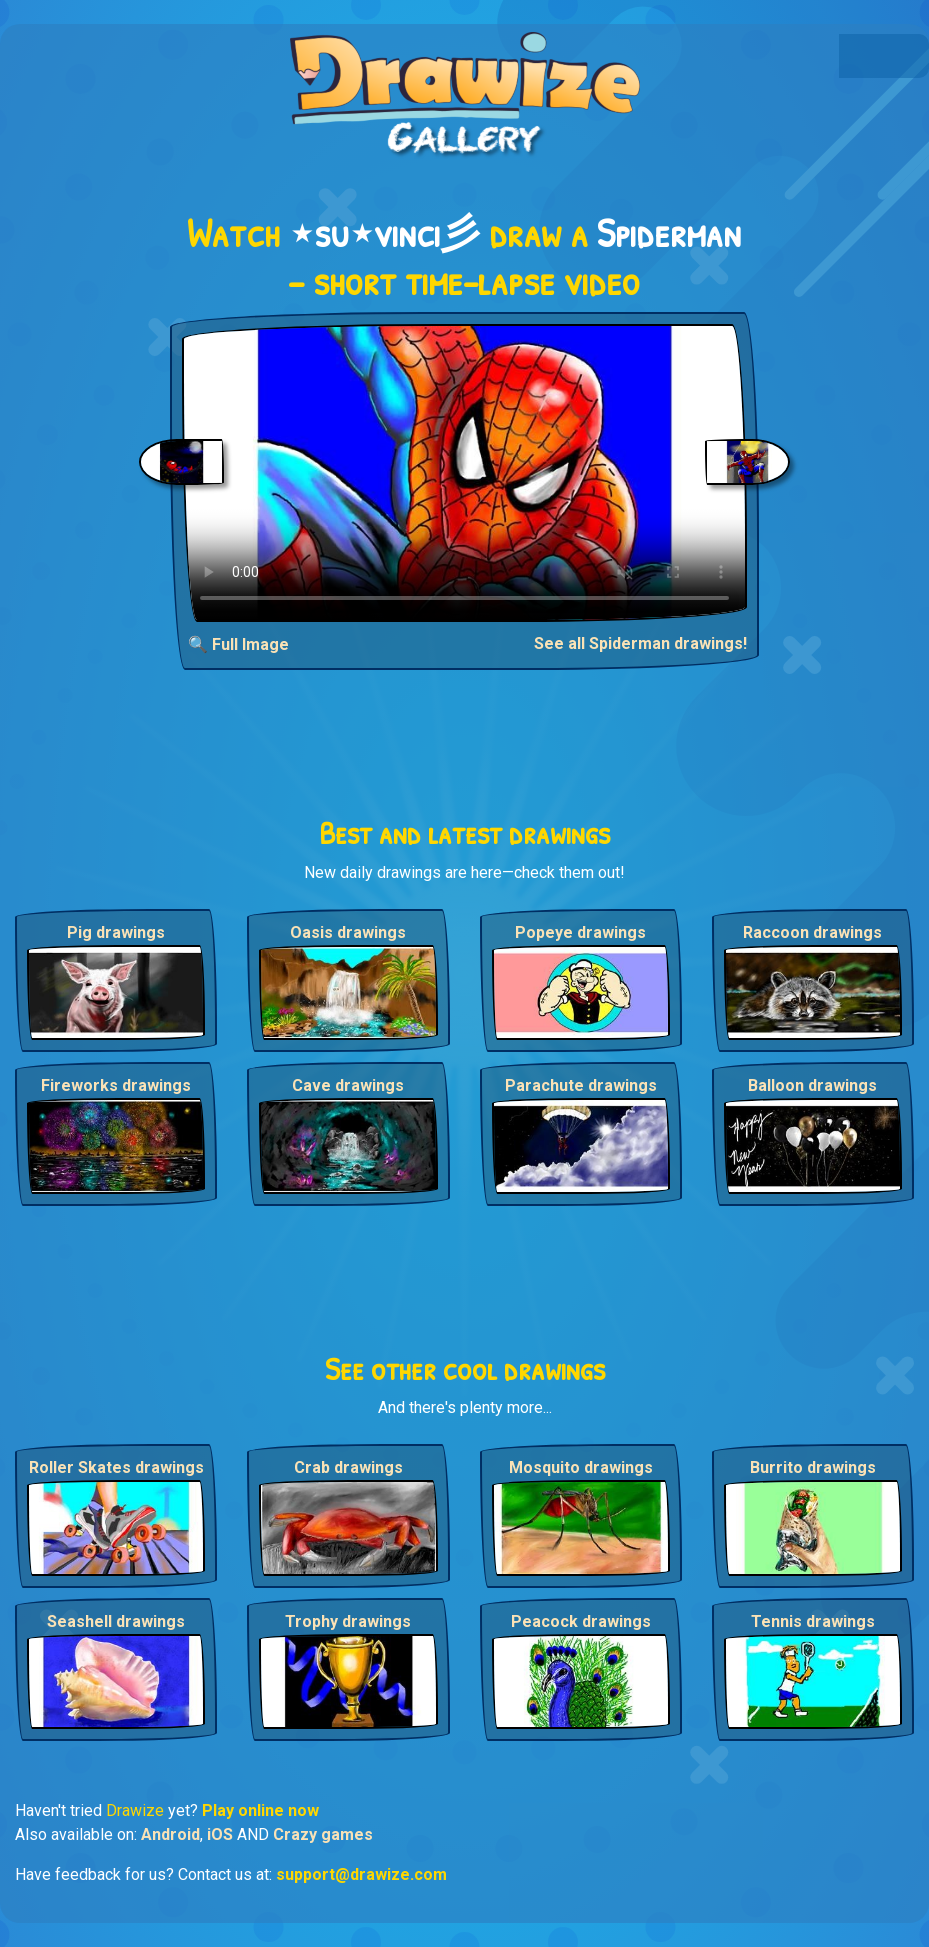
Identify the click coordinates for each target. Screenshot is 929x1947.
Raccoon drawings (812, 932)
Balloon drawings (812, 1085)
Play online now (260, 1810)
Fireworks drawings (116, 1085)
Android (170, 1834)
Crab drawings (348, 1467)
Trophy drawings (348, 1621)
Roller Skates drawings (116, 1467)
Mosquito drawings (581, 1467)
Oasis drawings (348, 932)
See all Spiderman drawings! (640, 643)
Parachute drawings (581, 1085)
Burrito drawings (813, 1467)
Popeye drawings (580, 932)
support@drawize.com (361, 1874)
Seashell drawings (116, 1621)
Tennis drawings (813, 1621)
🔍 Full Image (238, 644)
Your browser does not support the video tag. (464, 473)
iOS (220, 1834)
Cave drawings (348, 1085)
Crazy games (323, 1834)
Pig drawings (116, 932)
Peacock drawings (581, 1621)
